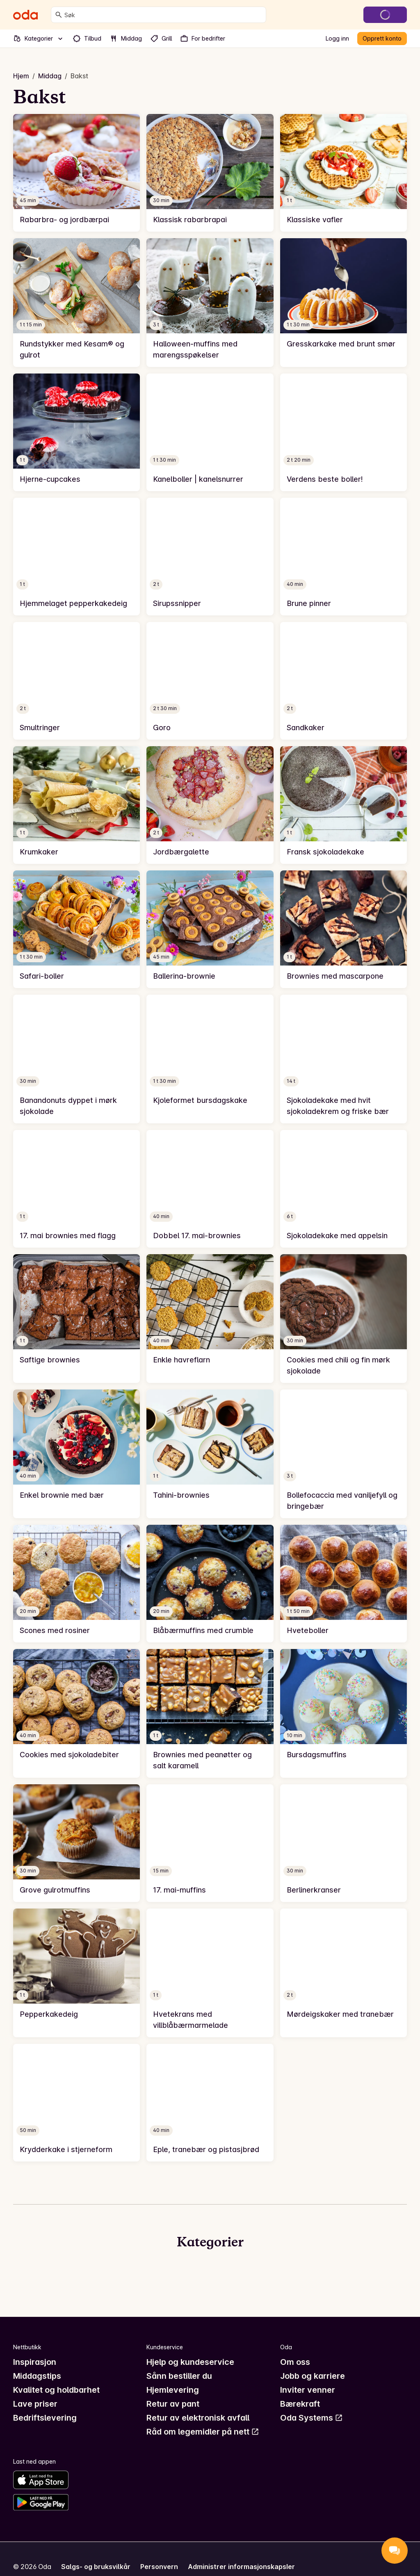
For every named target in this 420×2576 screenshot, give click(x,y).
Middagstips (37, 2376)
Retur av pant (172, 2404)
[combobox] (163, 15)
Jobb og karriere (312, 2376)
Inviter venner (307, 2390)
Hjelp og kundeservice (190, 2362)
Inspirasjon (34, 2362)
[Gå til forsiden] (25, 15)
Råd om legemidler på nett (202, 2432)
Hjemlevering (172, 2390)
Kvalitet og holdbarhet (56, 2390)
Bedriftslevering (45, 2418)
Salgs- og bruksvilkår (95, 2566)
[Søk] (59, 15)
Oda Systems (311, 2418)
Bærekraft (300, 2404)
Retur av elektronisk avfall (197, 2418)
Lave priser (35, 2404)
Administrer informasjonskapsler (241, 2566)
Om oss (295, 2362)
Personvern (159, 2566)
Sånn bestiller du (179, 2376)
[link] (76, 173)
